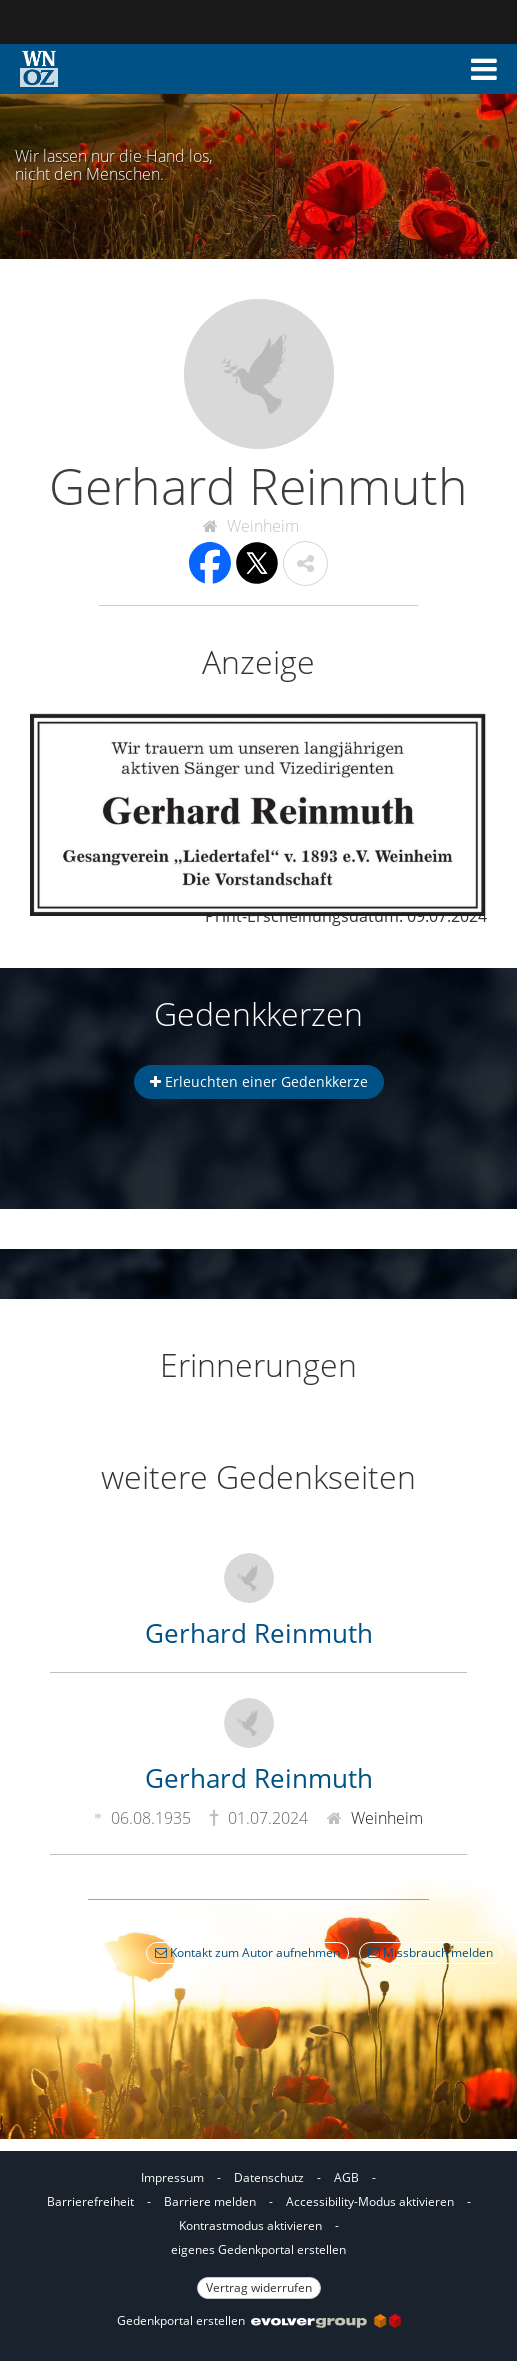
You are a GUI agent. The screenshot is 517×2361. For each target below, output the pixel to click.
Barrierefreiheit (90, 2201)
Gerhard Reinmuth (259, 1633)
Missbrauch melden (430, 1952)
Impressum (172, 2177)
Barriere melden (210, 2201)
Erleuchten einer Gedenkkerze (259, 1081)
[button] (484, 69)
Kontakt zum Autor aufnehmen (247, 1952)
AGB (346, 2177)
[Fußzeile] (258, 2230)
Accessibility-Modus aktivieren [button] (370, 2201)
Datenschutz (269, 2177)
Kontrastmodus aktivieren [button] (250, 2225)
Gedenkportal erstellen (259, 2320)
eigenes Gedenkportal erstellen (258, 2249)
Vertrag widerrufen (259, 2287)
